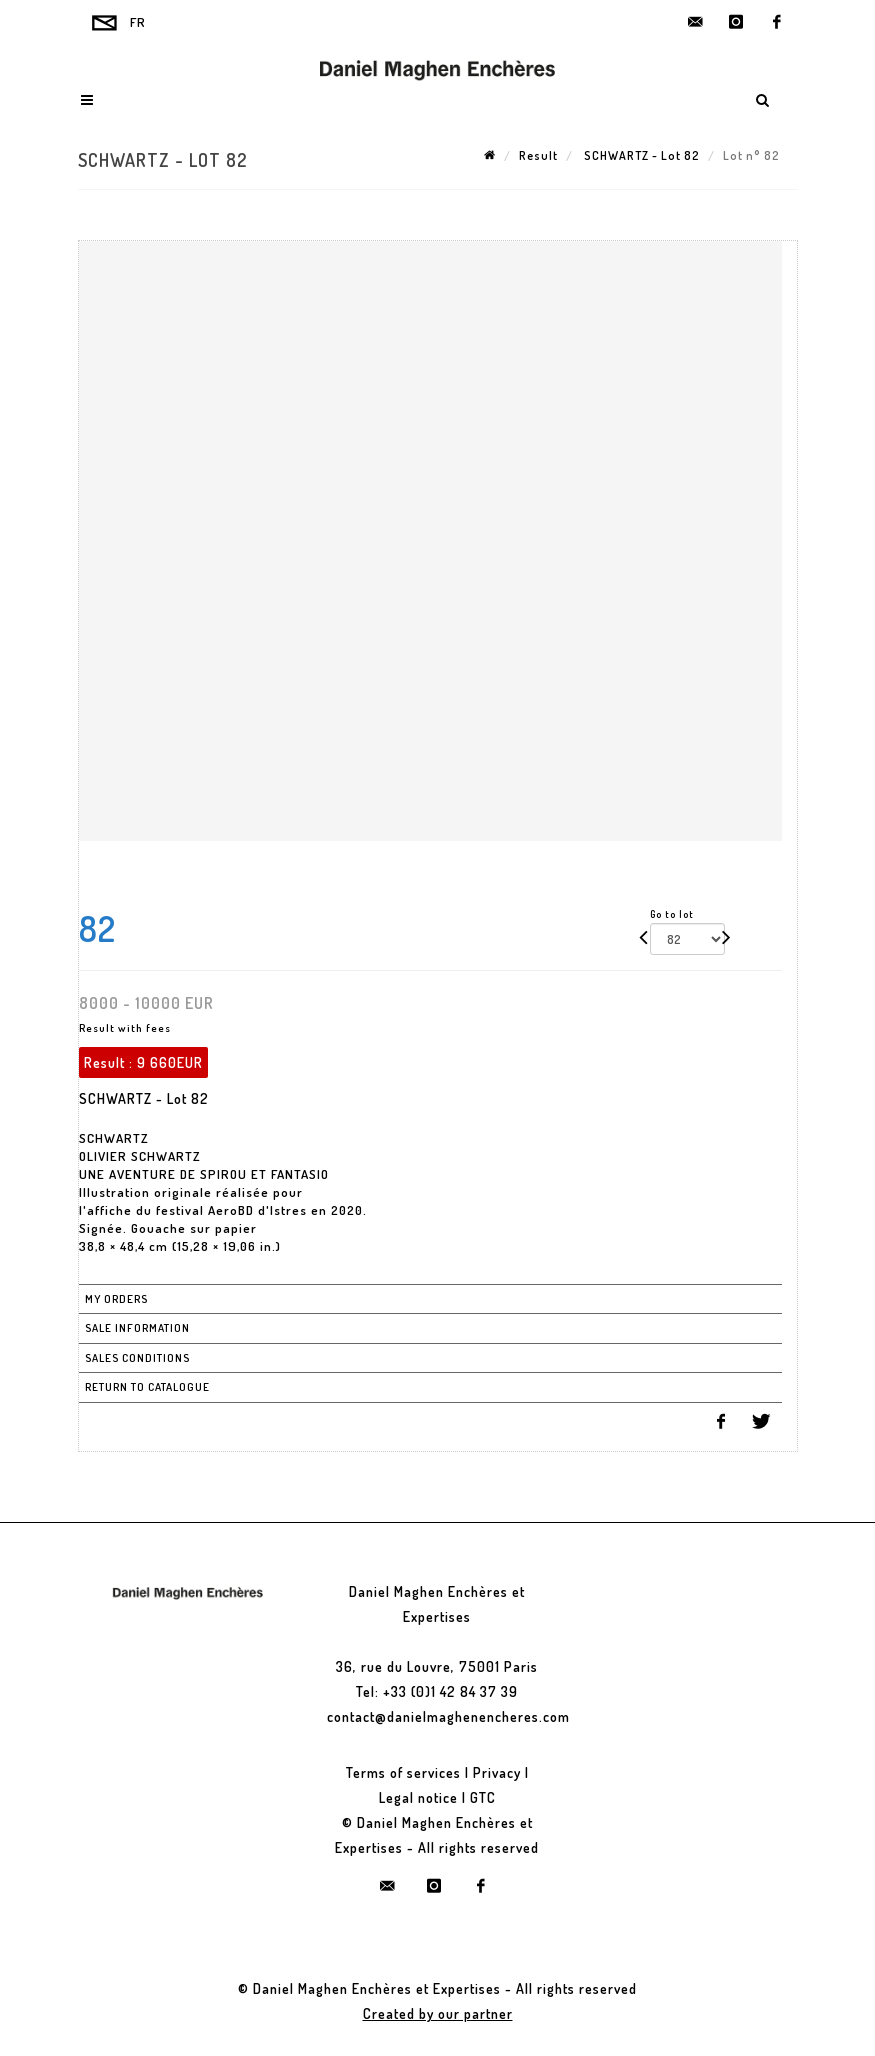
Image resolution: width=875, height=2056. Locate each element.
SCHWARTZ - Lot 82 (640, 155)
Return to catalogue (147, 1387)
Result (538, 155)
